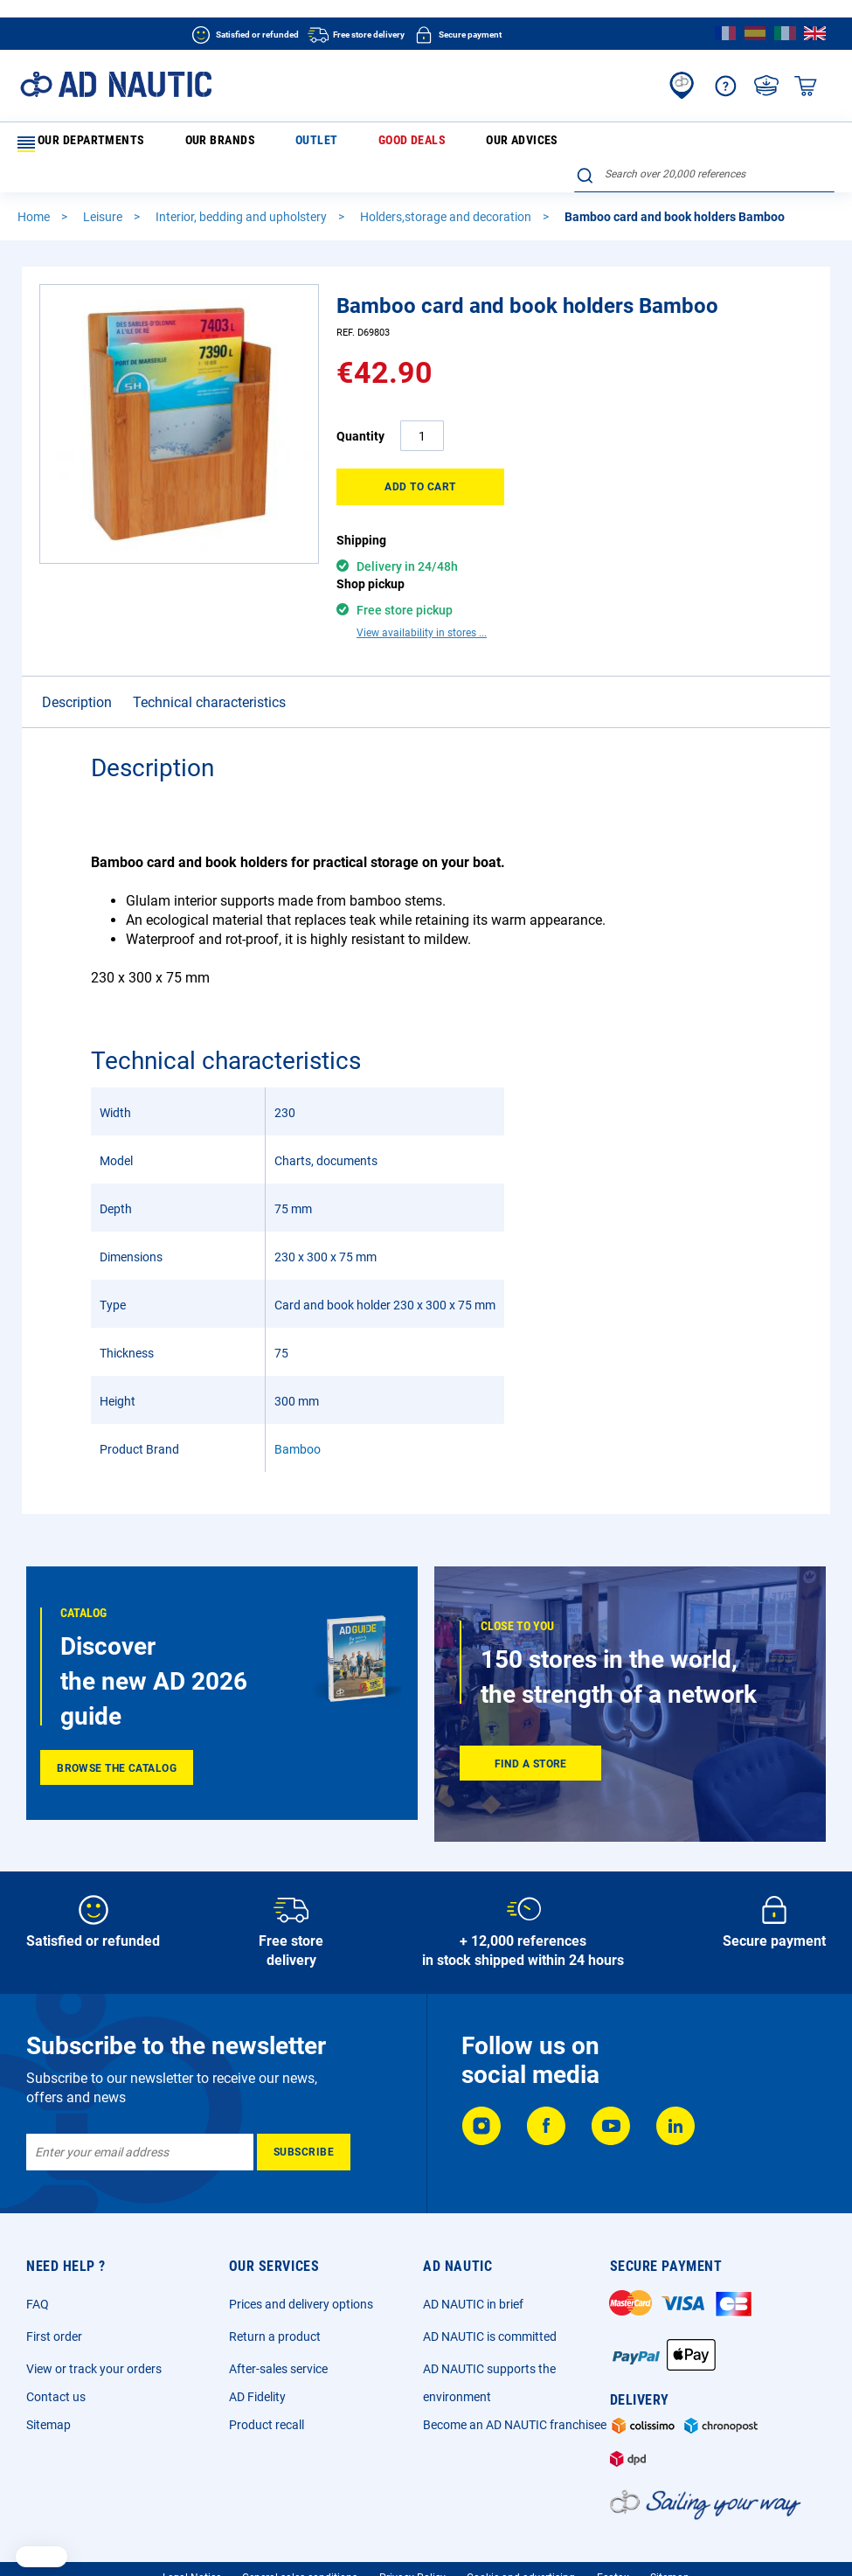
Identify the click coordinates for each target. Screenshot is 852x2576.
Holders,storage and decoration (447, 189)
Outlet (250, 143)
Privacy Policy (412, 2537)
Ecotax (613, 2537)
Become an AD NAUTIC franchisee (514, 2384)
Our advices (393, 143)
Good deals (314, 143)
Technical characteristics (209, 643)
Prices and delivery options (301, 2263)
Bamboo (297, 1391)
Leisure (104, 189)
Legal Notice (192, 2537)
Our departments (77, 144)
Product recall (266, 2384)
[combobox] (704, 140)
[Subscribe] (303, 2111)
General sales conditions (299, 2537)
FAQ (37, 2263)
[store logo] (116, 84)
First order (54, 2295)
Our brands (184, 143)
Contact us (56, 2356)
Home (34, 189)
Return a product (275, 2295)
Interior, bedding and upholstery (242, 189)
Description (77, 643)
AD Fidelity (257, 2356)
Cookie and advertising (521, 2537)
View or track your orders (94, 2328)
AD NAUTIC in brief (473, 2263)
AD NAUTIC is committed (490, 2295)
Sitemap (48, 2384)
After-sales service (278, 2328)
